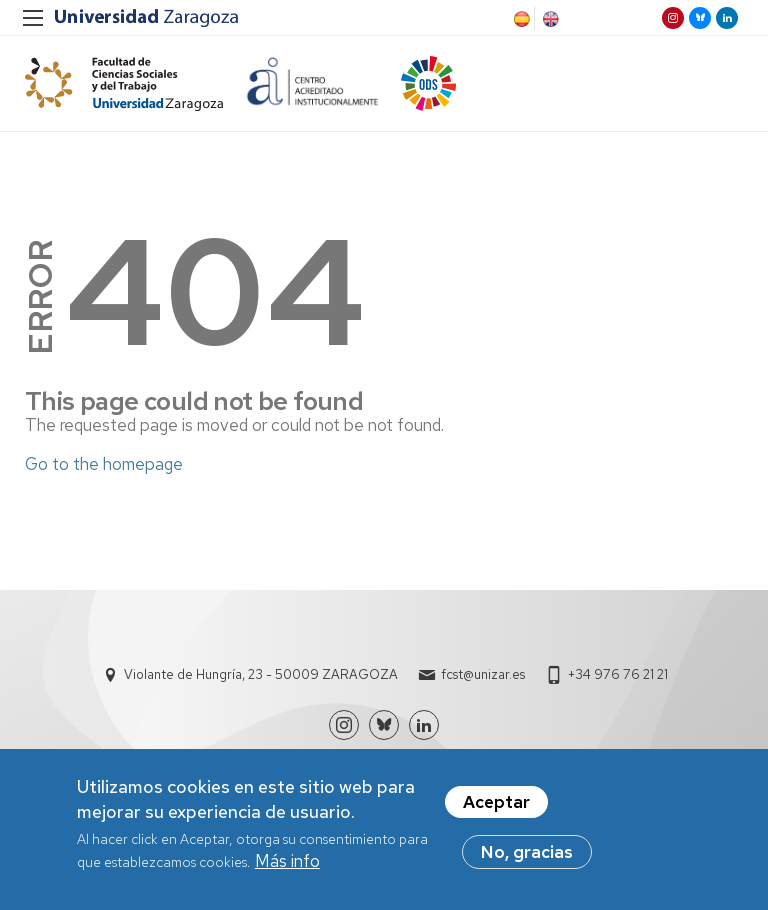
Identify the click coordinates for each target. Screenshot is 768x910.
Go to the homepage (104, 464)
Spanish (520, 19)
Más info (287, 865)
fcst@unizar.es (483, 674)
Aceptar (496, 806)
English (549, 19)
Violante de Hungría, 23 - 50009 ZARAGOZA (261, 674)
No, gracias (527, 856)
